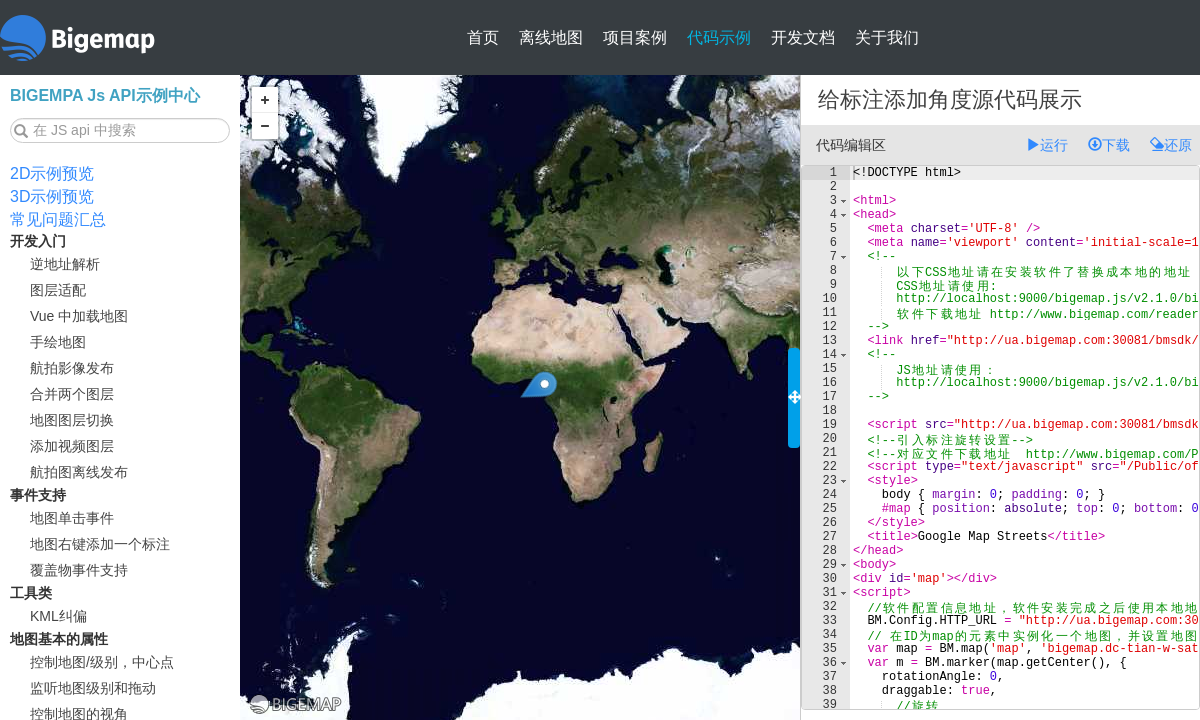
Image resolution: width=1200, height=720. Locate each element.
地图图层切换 (72, 420)
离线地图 (551, 37)
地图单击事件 (72, 518)
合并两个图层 (72, 394)
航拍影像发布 (72, 368)
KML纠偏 (58, 616)
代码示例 (719, 37)
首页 (483, 37)
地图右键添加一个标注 (100, 544)
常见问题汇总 (58, 219)
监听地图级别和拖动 (93, 688)
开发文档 (803, 37)
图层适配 (58, 290)
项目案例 (635, 37)
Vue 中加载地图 (79, 316)
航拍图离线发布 (79, 472)
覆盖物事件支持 (79, 570)
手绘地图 (58, 342)
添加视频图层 (72, 446)
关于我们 (887, 37)
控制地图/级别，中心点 (102, 662)
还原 (1171, 145)
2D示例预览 (52, 173)
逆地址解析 (65, 264)
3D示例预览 (52, 196)
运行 (1047, 145)
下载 (1109, 145)
